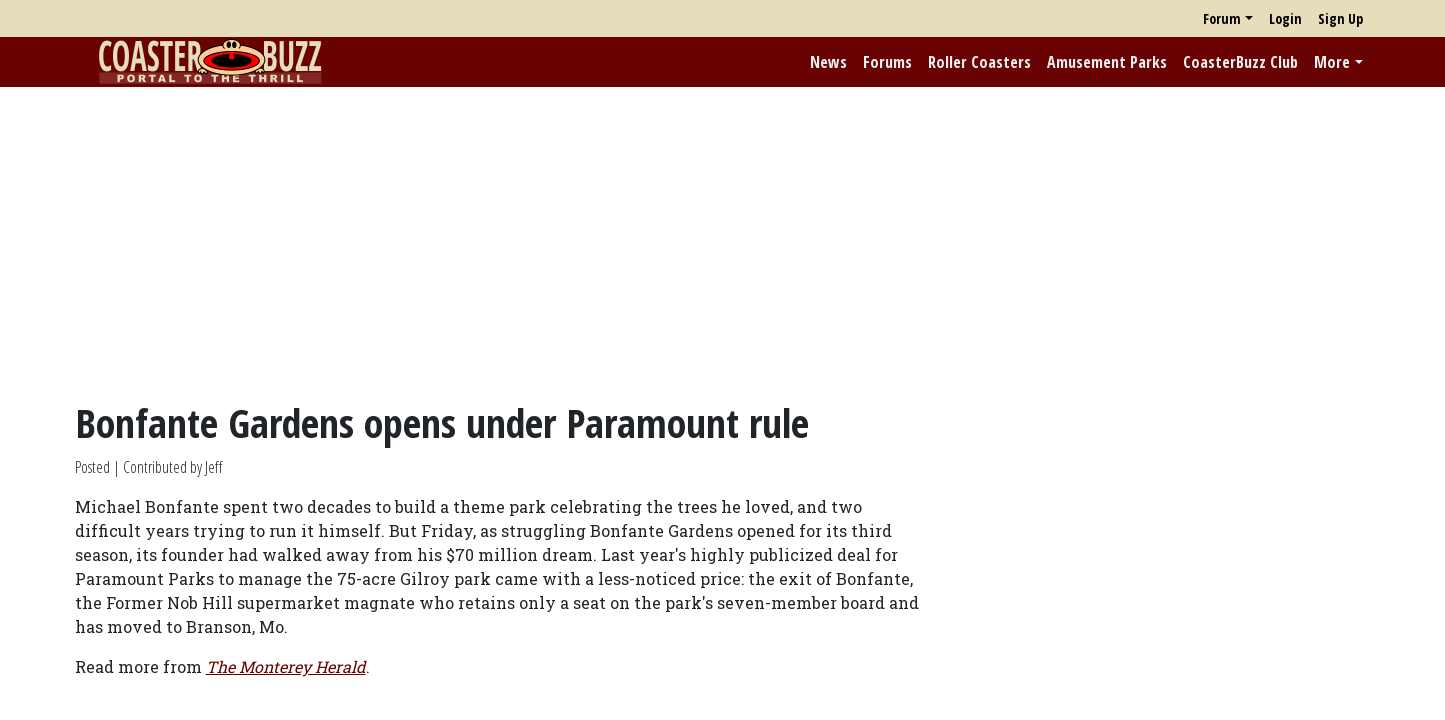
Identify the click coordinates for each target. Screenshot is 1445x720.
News (828, 62)
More (1332, 62)
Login (1285, 18)
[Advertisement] (723, 243)
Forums (887, 62)
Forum (1222, 18)
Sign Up (1340, 18)
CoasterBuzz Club (1240, 62)
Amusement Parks (1107, 62)
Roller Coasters (979, 62)
